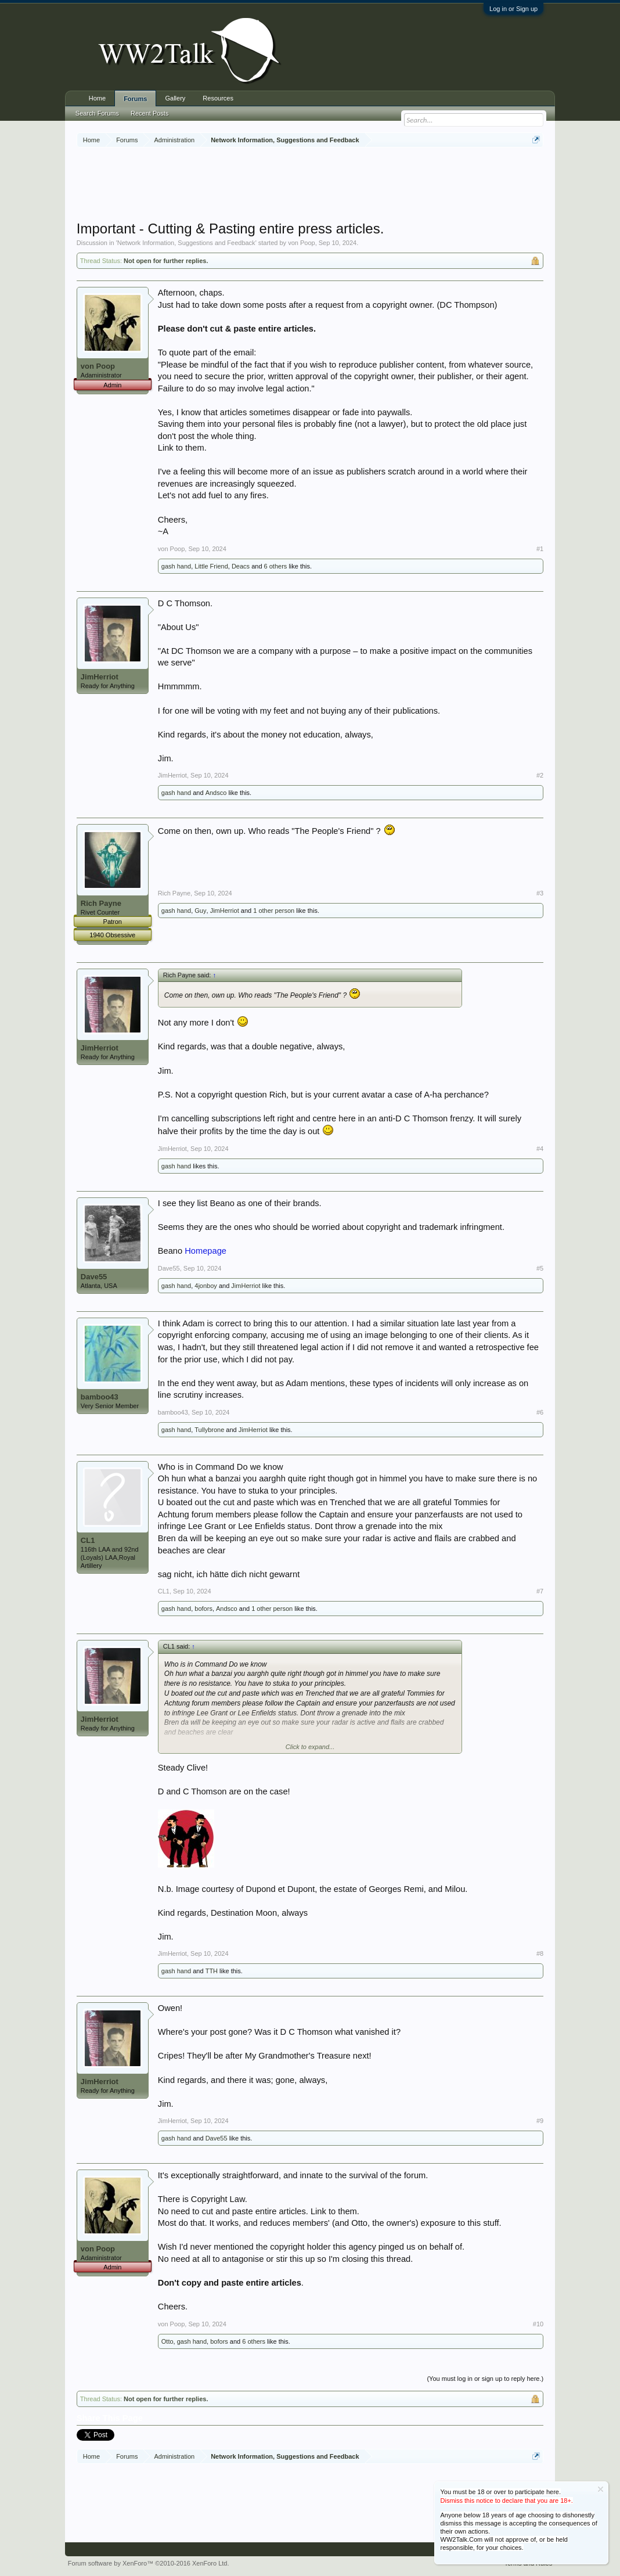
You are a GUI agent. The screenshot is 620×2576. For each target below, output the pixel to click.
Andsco (216, 792)
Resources (218, 98)
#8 (539, 1953)
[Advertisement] (310, 185)
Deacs (241, 566)
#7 (539, 1591)
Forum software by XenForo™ (148, 2563)
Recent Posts (149, 113)
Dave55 (94, 1276)
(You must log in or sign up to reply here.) (485, 2378)
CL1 (88, 1540)
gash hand (176, 566)
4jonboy (205, 1285)
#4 (539, 1148)
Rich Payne (101, 903)
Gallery (175, 98)
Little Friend (211, 566)
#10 (538, 2323)
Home (97, 98)
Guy (200, 910)
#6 (539, 1412)
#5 (539, 1268)
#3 (539, 893)
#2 (539, 775)
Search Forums (97, 113)
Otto (167, 2341)
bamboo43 (99, 1397)
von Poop (301, 242)
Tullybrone (209, 1429)
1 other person (273, 910)
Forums (135, 98)
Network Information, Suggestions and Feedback (186, 242)
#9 (539, 2120)
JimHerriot (99, 676)
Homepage (205, 1250)
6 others (275, 566)
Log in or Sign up (513, 8)
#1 (539, 548)
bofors (203, 1608)
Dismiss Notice (600, 2489)
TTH (212, 1970)
